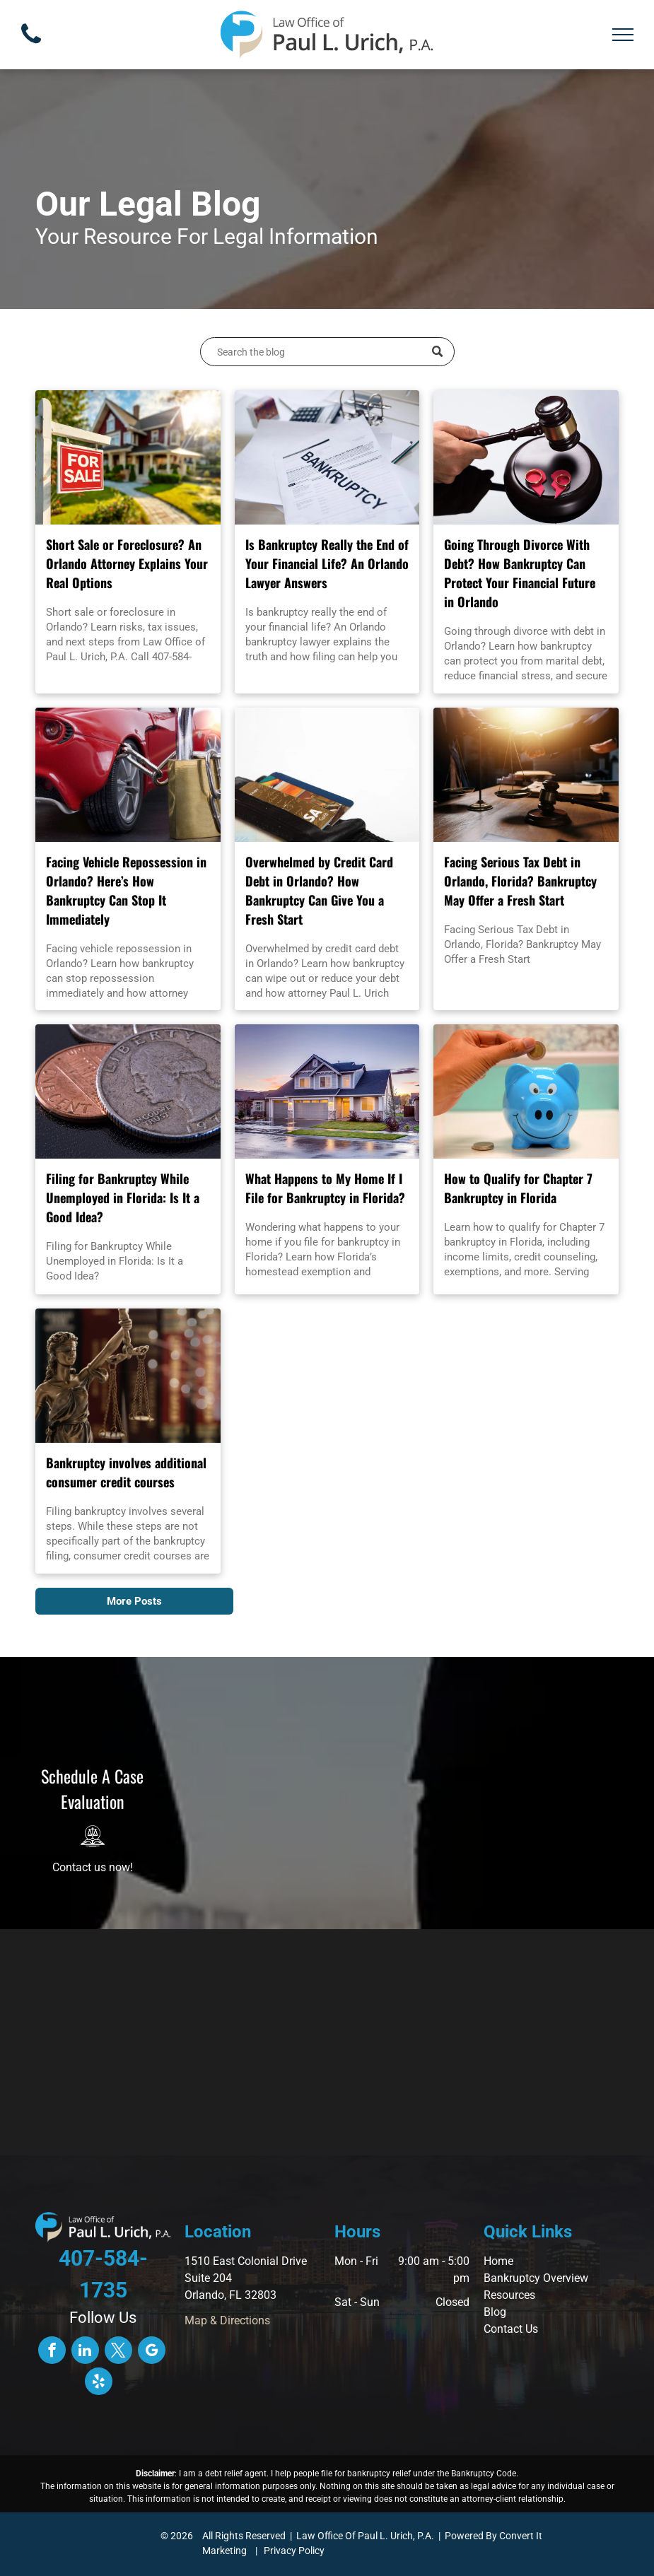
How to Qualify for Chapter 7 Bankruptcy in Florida (518, 1188)
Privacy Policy (294, 2550)
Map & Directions (227, 2320)
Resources (509, 2295)
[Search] (327, 351)
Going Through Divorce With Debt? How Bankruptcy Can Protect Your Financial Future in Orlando (519, 573)
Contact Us (511, 2329)
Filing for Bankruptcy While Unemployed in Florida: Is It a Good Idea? (122, 1197)
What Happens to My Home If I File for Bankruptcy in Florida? (325, 1188)
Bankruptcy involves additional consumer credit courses (126, 1472)
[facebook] (52, 2351)
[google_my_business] (151, 2351)
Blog (495, 2312)
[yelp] (98, 2383)
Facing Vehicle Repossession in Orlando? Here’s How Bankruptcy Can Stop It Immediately (126, 890)
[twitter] (118, 2351)
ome (502, 2261)
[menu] (623, 34)
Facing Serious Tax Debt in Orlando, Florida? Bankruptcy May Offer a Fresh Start (520, 881)
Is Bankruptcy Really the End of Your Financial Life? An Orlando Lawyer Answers (327, 563)
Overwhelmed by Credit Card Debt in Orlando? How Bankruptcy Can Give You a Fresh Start (319, 890)
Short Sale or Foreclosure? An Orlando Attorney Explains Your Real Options (127, 563)
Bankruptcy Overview (536, 2278)
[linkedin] (85, 2351)
